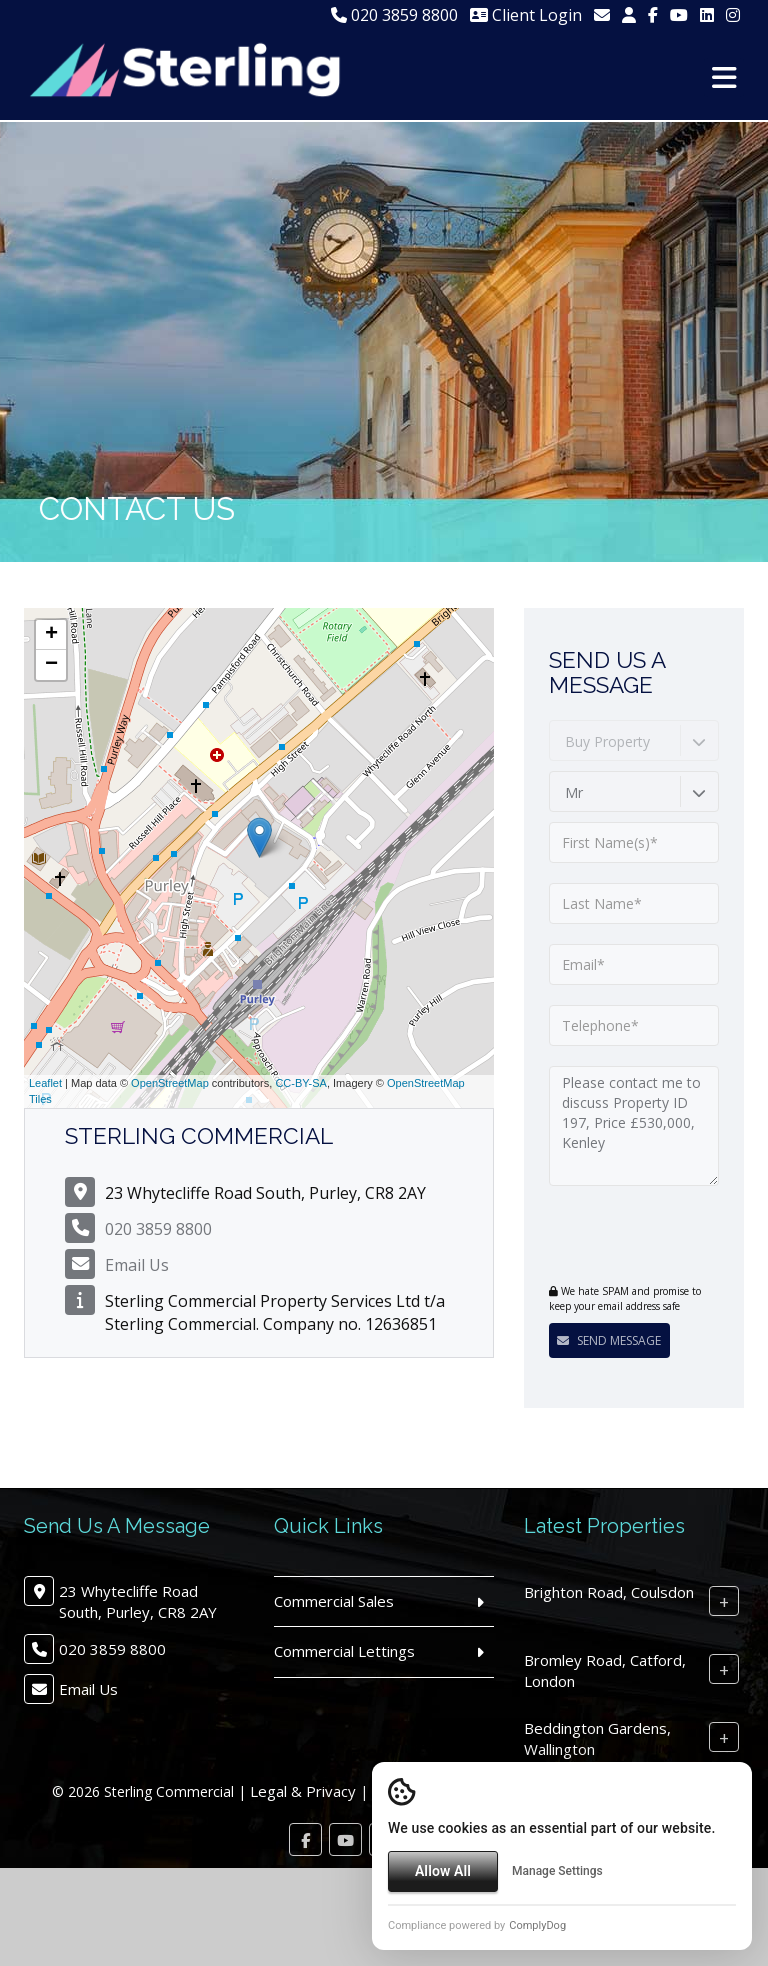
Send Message (609, 1340)
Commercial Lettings (344, 1651)
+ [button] (51, 635)
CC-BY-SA (301, 1083)
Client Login (526, 15)
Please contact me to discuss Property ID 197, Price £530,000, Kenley (634, 1126)
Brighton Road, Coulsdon (609, 1592)
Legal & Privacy (303, 1791)
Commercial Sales (334, 1601)
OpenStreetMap (170, 1083)
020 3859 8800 (394, 15)
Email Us (137, 1265)
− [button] (51, 665)
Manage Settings (557, 1871)
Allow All (443, 1871)
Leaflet (45, 1083)
